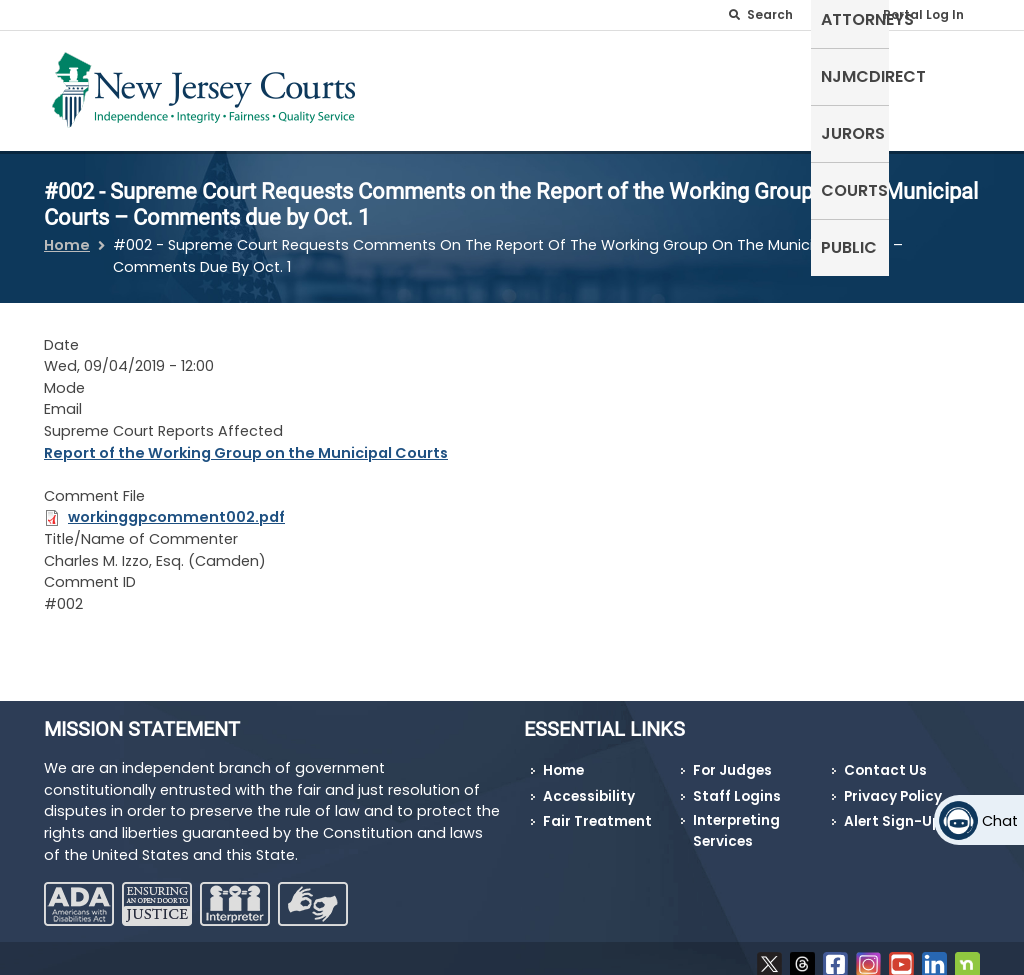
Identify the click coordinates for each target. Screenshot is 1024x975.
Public (942, 74)
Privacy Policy (893, 784)
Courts (860, 74)
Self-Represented (418, 86)
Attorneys (551, 74)
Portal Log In (923, 14)
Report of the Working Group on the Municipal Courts (246, 440)
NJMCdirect (670, 74)
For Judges (732, 758)
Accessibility (589, 784)
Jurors (775, 74)
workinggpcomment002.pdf (176, 505)
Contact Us (885, 758)
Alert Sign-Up (892, 809)
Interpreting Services (736, 818)
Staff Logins (737, 784)
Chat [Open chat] (1000, 821)
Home (67, 233)
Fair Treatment (597, 809)
